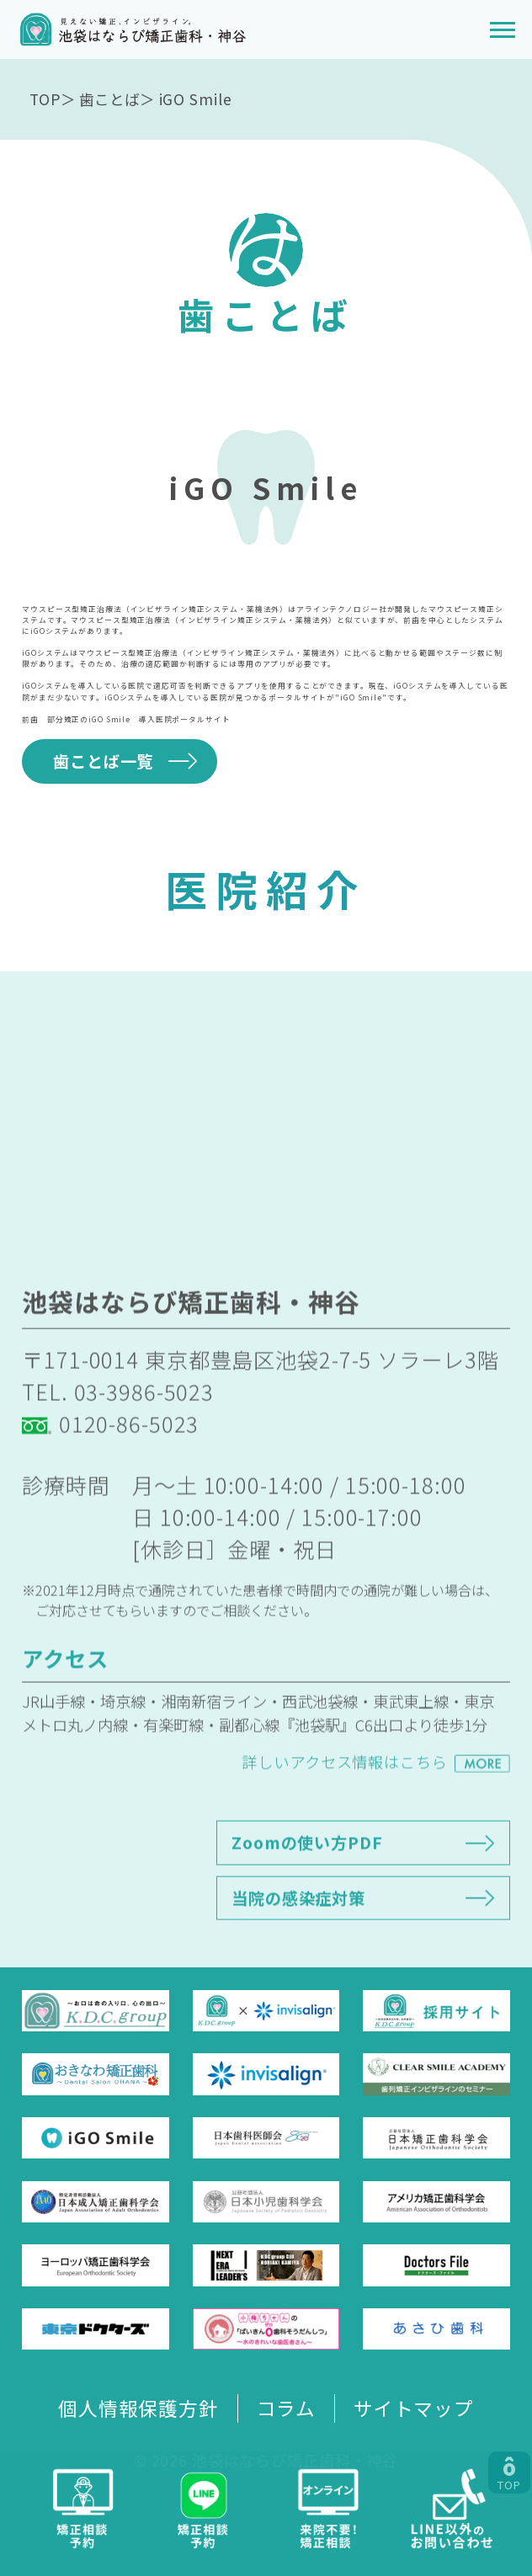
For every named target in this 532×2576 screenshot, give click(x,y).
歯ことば (109, 98)
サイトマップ (414, 2408)
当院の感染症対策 (298, 1940)
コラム (287, 2408)
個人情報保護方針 (138, 2408)
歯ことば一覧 (103, 761)
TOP (45, 98)
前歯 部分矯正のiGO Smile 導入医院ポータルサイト (126, 719)
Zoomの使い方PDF (307, 1885)
